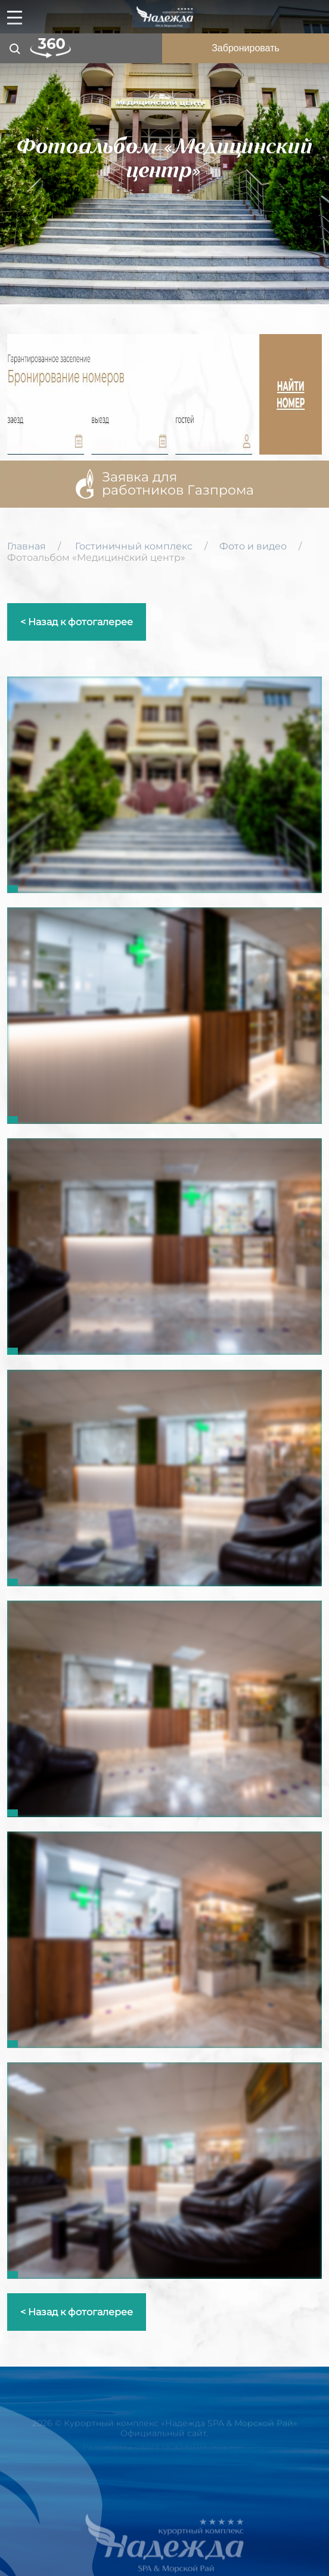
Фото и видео (253, 546)
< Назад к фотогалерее (76, 622)
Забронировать (246, 48)
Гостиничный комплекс (134, 546)
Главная (26, 546)
